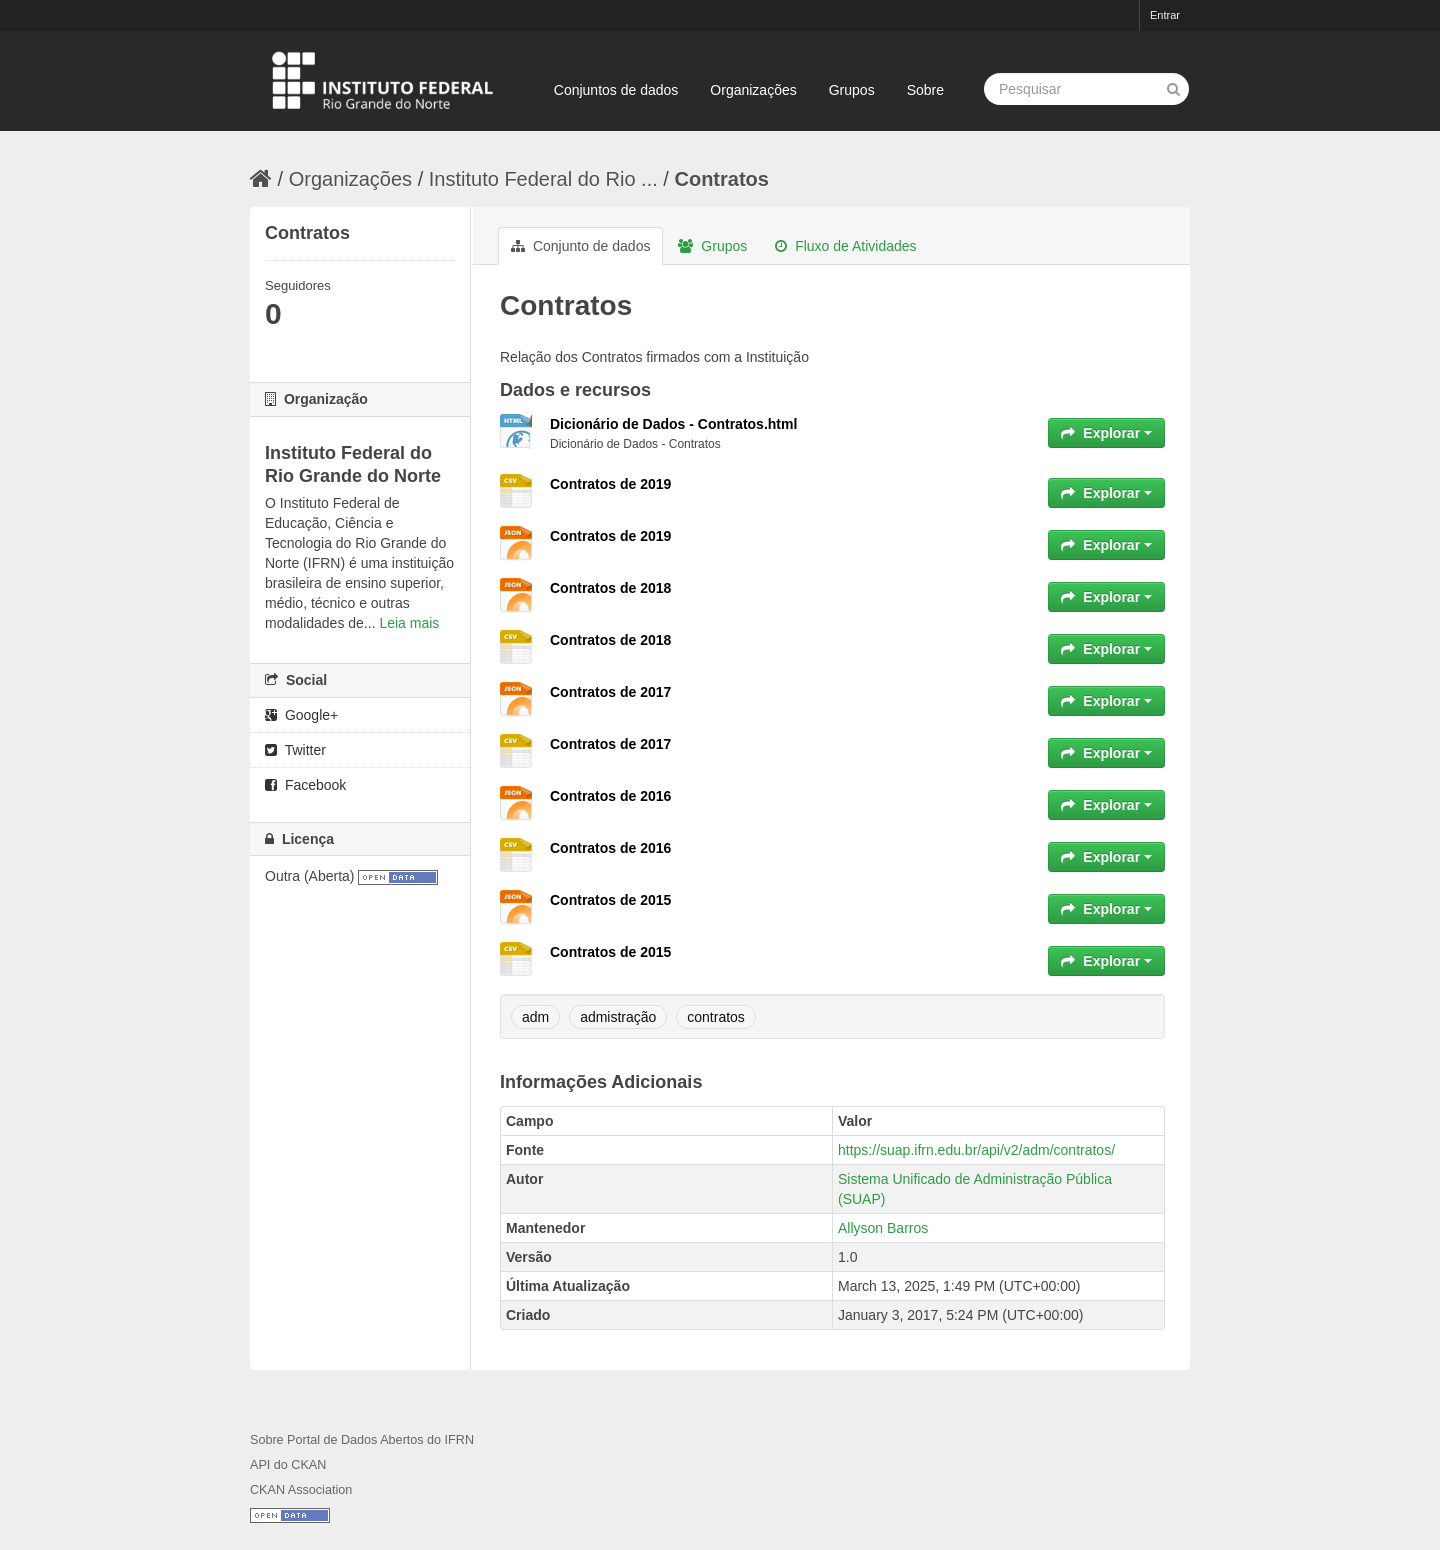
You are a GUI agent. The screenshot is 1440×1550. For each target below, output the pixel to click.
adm (535, 1017)
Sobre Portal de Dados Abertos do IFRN (362, 1440)
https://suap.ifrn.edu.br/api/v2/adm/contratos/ (976, 1150)
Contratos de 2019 (610, 484)
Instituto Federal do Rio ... (543, 179)
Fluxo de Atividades (845, 246)
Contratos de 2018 (610, 588)
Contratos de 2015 (610, 900)
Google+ (301, 715)
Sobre (925, 90)
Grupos (852, 90)
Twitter (295, 750)
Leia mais (409, 623)
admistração (618, 1017)
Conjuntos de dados (616, 90)
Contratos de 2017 (610, 692)
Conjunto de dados (580, 246)
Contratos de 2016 (610, 796)
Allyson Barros (883, 1228)
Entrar (1165, 15)
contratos (716, 1017)
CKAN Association (301, 1490)
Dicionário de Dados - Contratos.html (673, 424)
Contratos (721, 179)
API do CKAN (288, 1465)
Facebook (305, 785)
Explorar (1106, 433)
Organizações (753, 90)
